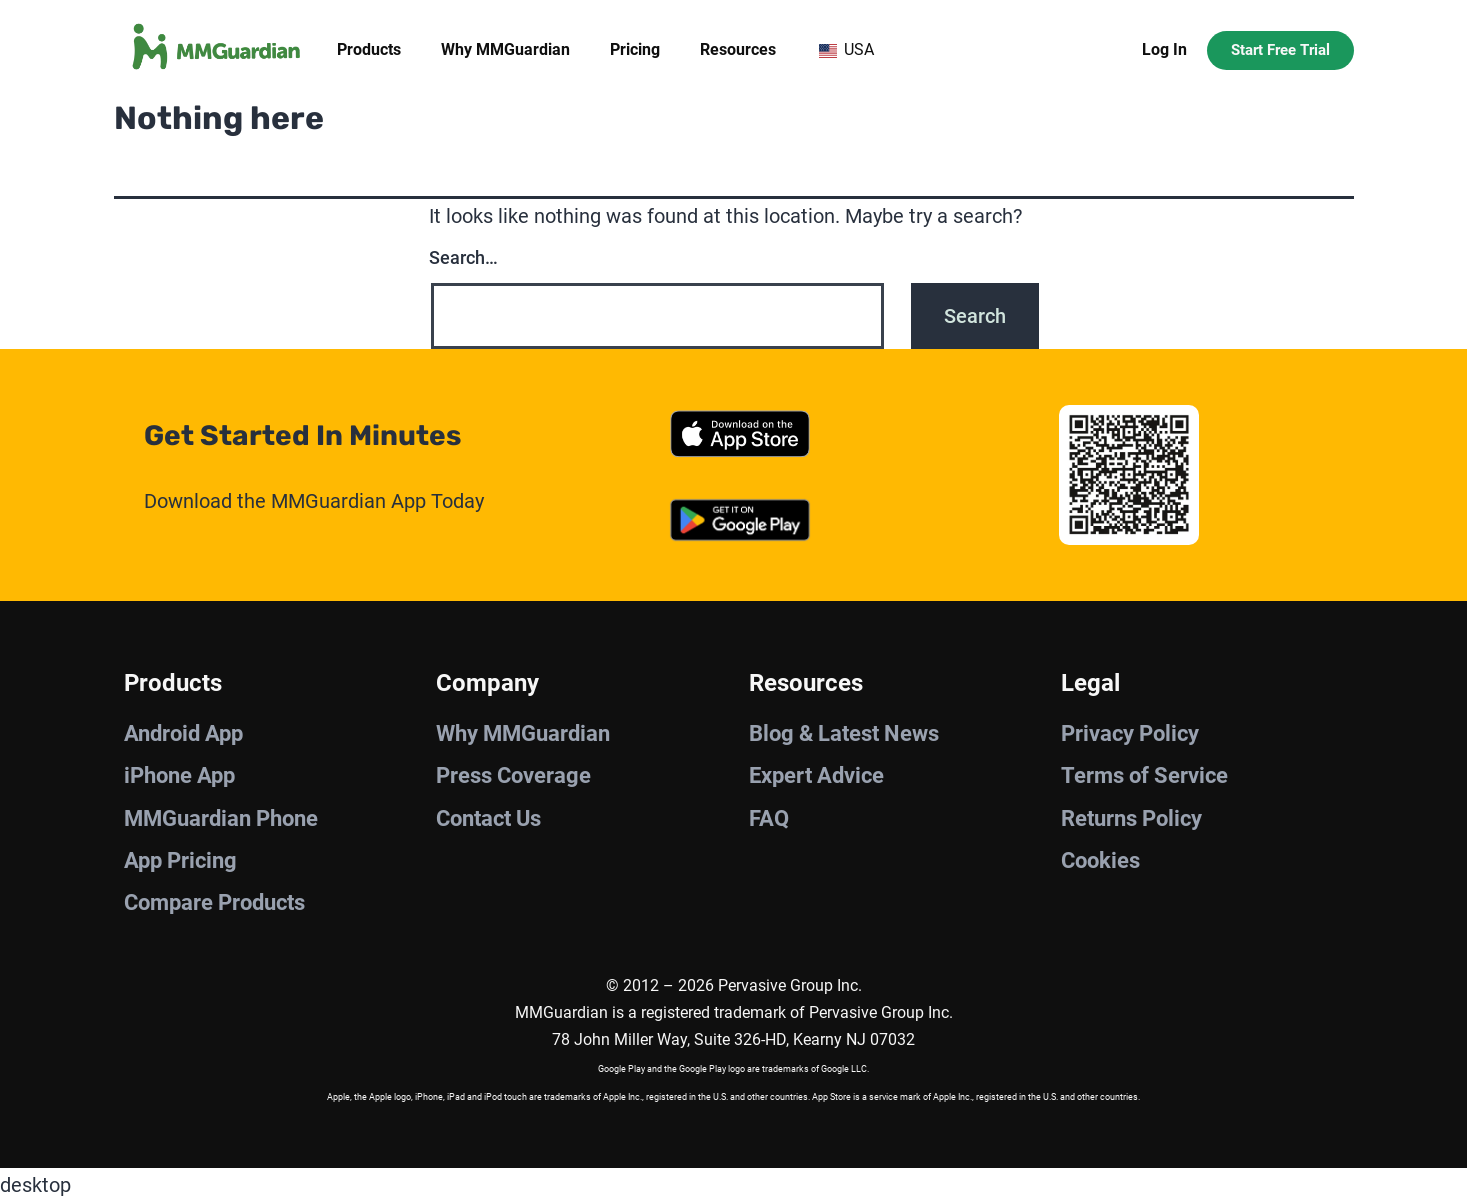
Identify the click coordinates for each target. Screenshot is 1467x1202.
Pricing (635, 49)
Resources (738, 49)
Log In (1164, 49)
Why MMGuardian (505, 49)
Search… (463, 257)
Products (369, 49)
